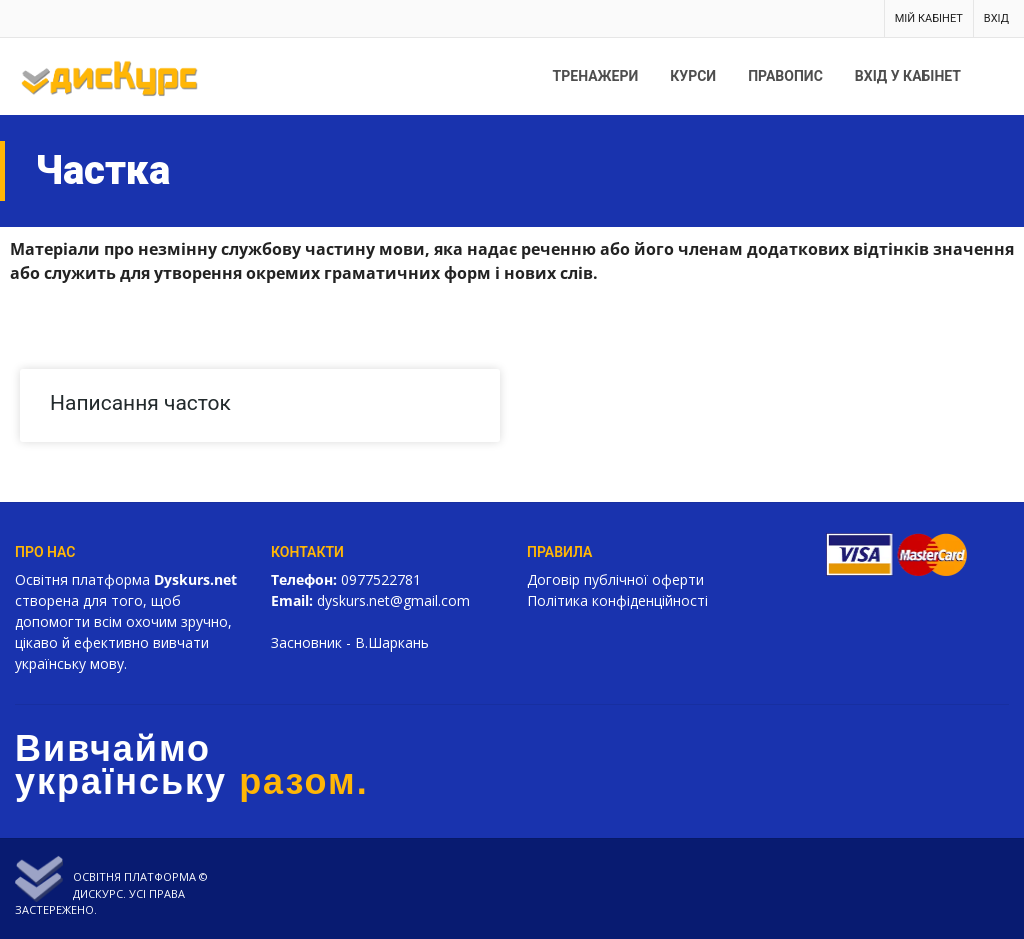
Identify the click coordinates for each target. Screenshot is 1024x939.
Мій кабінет (929, 18)
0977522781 (381, 579)
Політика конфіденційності (617, 600)
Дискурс (98, 893)
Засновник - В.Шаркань (350, 642)
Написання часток (140, 403)
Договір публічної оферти (615, 579)
